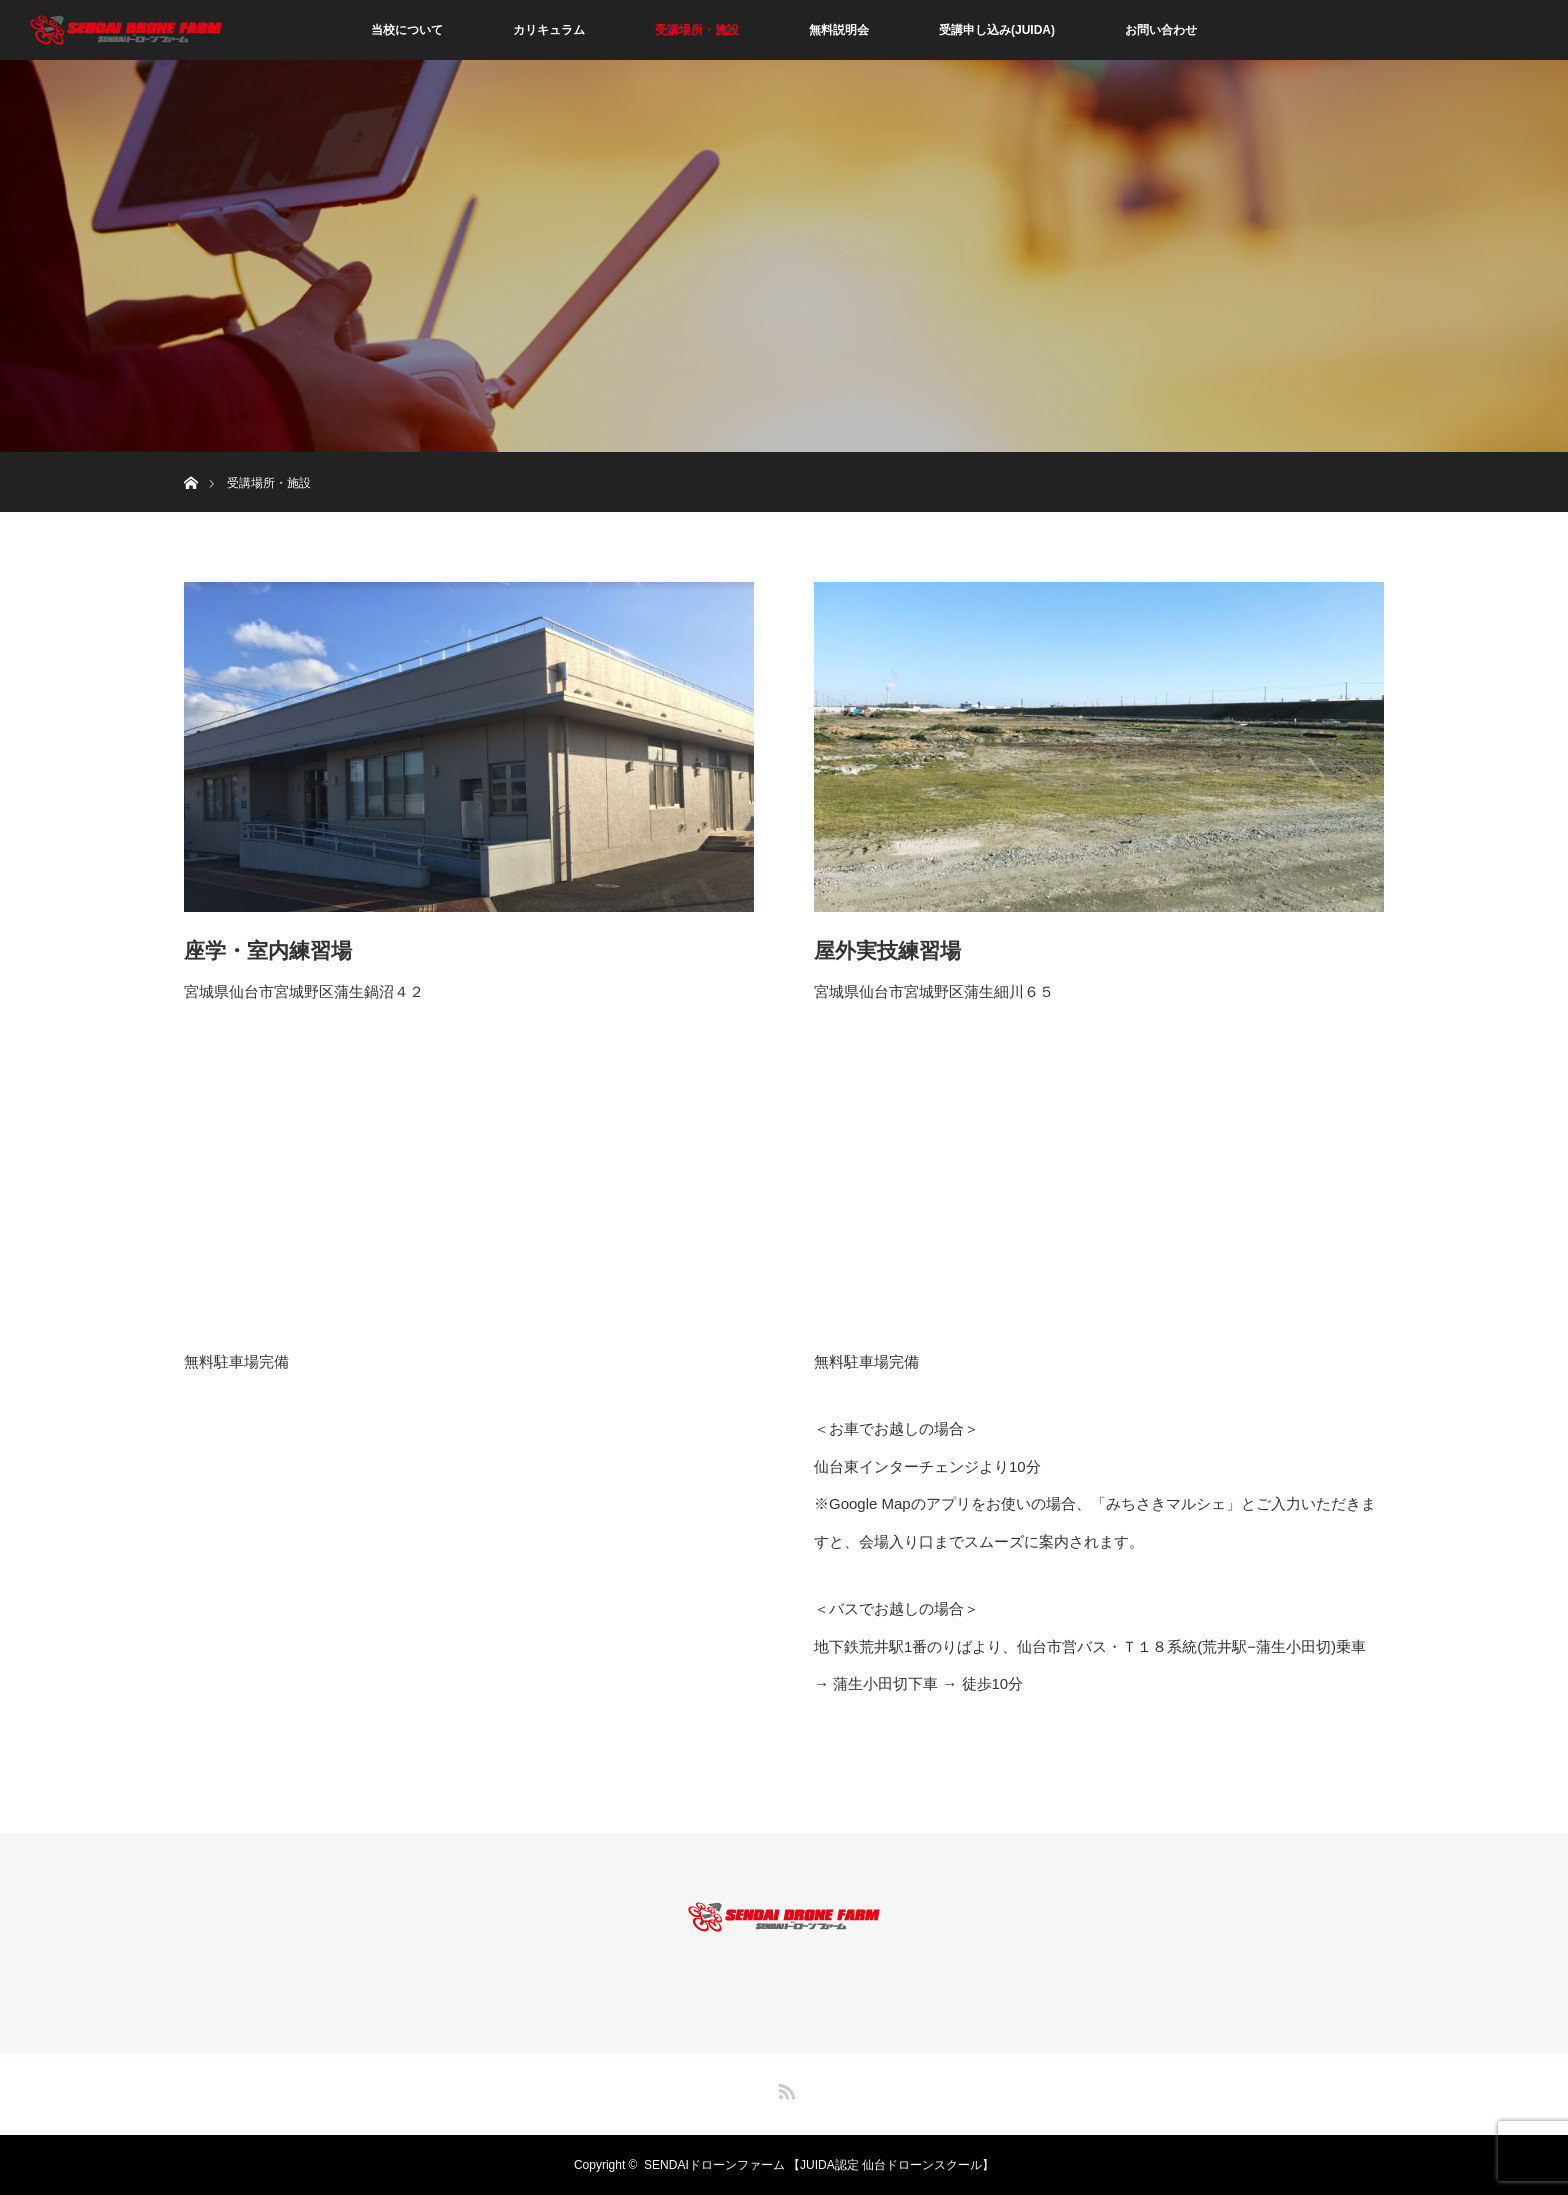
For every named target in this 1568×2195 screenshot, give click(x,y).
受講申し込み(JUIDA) (997, 30)
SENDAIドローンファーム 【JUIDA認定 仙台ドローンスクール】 (819, 2165)
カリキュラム (549, 30)
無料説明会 (839, 30)
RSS (784, 2088)
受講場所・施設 (697, 30)
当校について (407, 30)
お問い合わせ (1161, 30)
